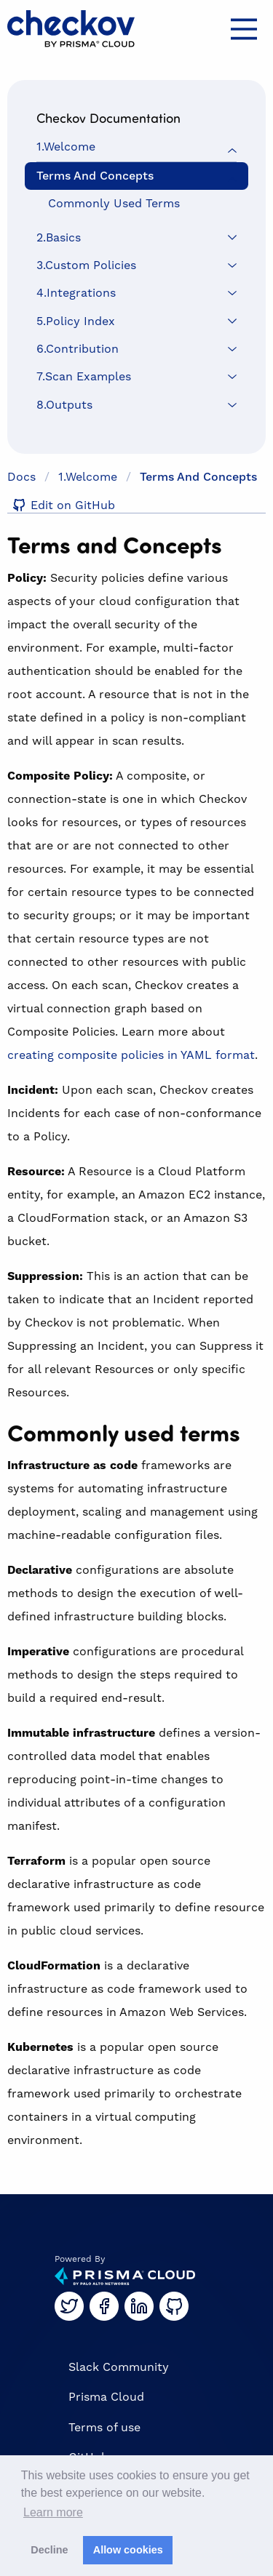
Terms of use (104, 2427)
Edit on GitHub (61, 506)
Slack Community (118, 2367)
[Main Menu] (244, 29)
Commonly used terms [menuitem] (114, 203)
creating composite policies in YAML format (131, 1055)
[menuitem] (136, 147)
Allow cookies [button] (128, 2550)
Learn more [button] (53, 2512)
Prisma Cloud (106, 2397)
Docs (21, 477)
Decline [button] (49, 2550)
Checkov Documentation (108, 118)
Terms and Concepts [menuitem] (95, 176)
